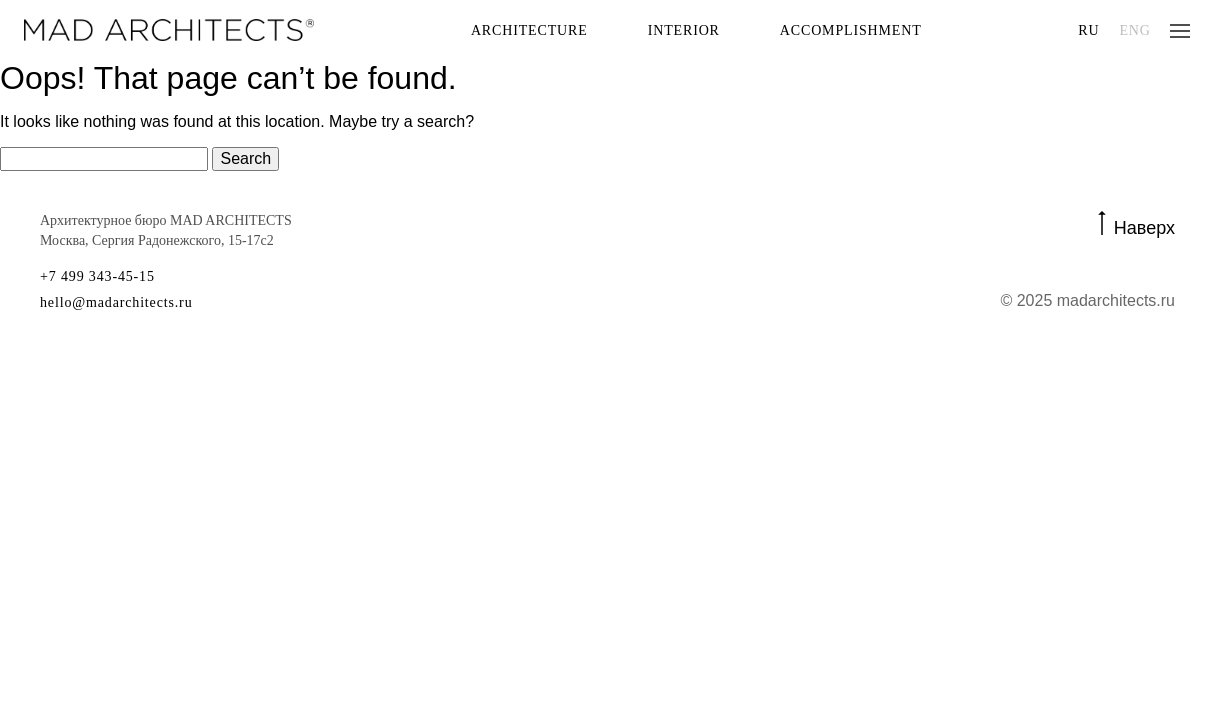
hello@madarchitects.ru (116, 303)
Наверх (1144, 226)
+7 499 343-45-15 (97, 277)
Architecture (529, 30)
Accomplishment (851, 30)
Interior (684, 30)
